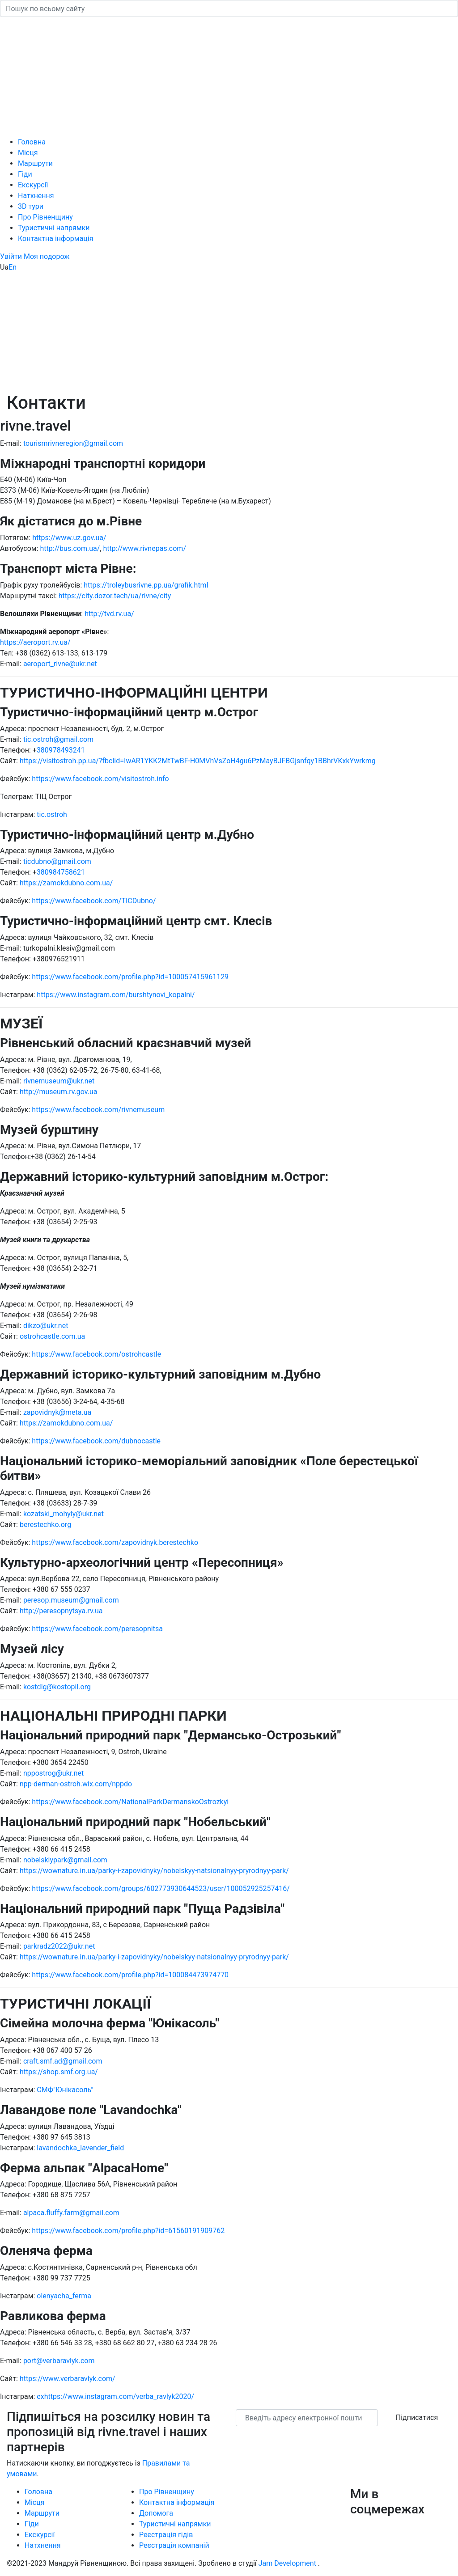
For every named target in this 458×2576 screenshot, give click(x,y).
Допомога (156, 2513)
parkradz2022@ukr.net (59, 1946)
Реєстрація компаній (174, 2545)
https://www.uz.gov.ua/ (69, 537)
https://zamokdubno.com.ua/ (66, 883)
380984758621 (61, 872)
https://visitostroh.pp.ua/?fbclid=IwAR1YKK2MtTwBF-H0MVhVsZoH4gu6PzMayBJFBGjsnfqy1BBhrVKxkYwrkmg (198, 761)
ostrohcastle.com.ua (52, 1336)
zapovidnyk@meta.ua (57, 1412)
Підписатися (417, 2417)
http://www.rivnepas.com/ (144, 548)
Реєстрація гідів (166, 2534)
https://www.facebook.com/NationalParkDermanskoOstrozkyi (130, 1802)
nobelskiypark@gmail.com (64, 1860)
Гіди (25, 174)
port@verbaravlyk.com (59, 2360)
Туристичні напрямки (54, 228)
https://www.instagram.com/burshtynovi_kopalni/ (116, 994)
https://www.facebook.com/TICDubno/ (94, 901)
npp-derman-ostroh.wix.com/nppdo (76, 1784)
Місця (28, 152)
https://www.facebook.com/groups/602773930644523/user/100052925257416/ (161, 1888)
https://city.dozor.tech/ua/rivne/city (115, 596)
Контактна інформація (55, 238)
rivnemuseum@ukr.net (58, 1081)
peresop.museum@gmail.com (71, 1600)
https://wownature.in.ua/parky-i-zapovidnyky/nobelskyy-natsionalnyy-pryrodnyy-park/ (154, 1870)
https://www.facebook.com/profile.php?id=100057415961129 (130, 977)
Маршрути (35, 163)
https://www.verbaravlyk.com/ (67, 2378)
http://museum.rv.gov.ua (59, 1091)
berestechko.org (45, 1524)
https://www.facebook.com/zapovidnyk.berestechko (115, 1542)
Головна (32, 142)
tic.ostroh (52, 814)
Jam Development (287, 2563)
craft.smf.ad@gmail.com (62, 2061)
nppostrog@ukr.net (53, 1773)
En (12, 267)
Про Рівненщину (45, 217)
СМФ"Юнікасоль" (65, 2089)
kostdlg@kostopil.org (57, 1687)
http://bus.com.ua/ (70, 548)
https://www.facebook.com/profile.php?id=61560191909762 (128, 2230)
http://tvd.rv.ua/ (109, 613)
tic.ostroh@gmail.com (58, 739)
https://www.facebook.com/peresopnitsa (97, 1628)
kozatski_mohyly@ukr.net (63, 1514)
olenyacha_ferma (64, 2296)
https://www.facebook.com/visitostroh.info (100, 778)
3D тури (30, 206)
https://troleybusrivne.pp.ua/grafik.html (146, 585)
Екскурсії (33, 185)
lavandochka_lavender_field (80, 2148)
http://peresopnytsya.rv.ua (61, 1611)
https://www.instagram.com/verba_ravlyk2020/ (119, 2396)
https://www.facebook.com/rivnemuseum (98, 1109)
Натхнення (36, 195)
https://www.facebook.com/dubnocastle (96, 1441)
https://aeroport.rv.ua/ (35, 642)
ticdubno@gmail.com (57, 861)
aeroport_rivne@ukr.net (60, 664)
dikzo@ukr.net (45, 1325)
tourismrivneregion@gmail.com (73, 443)
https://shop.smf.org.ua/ (59, 2072)
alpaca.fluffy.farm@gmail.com (71, 2212)
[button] (12, 256)
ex (40, 2396)
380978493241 (61, 750)
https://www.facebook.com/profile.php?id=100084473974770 (130, 1975)
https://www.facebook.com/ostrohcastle (96, 1354)
